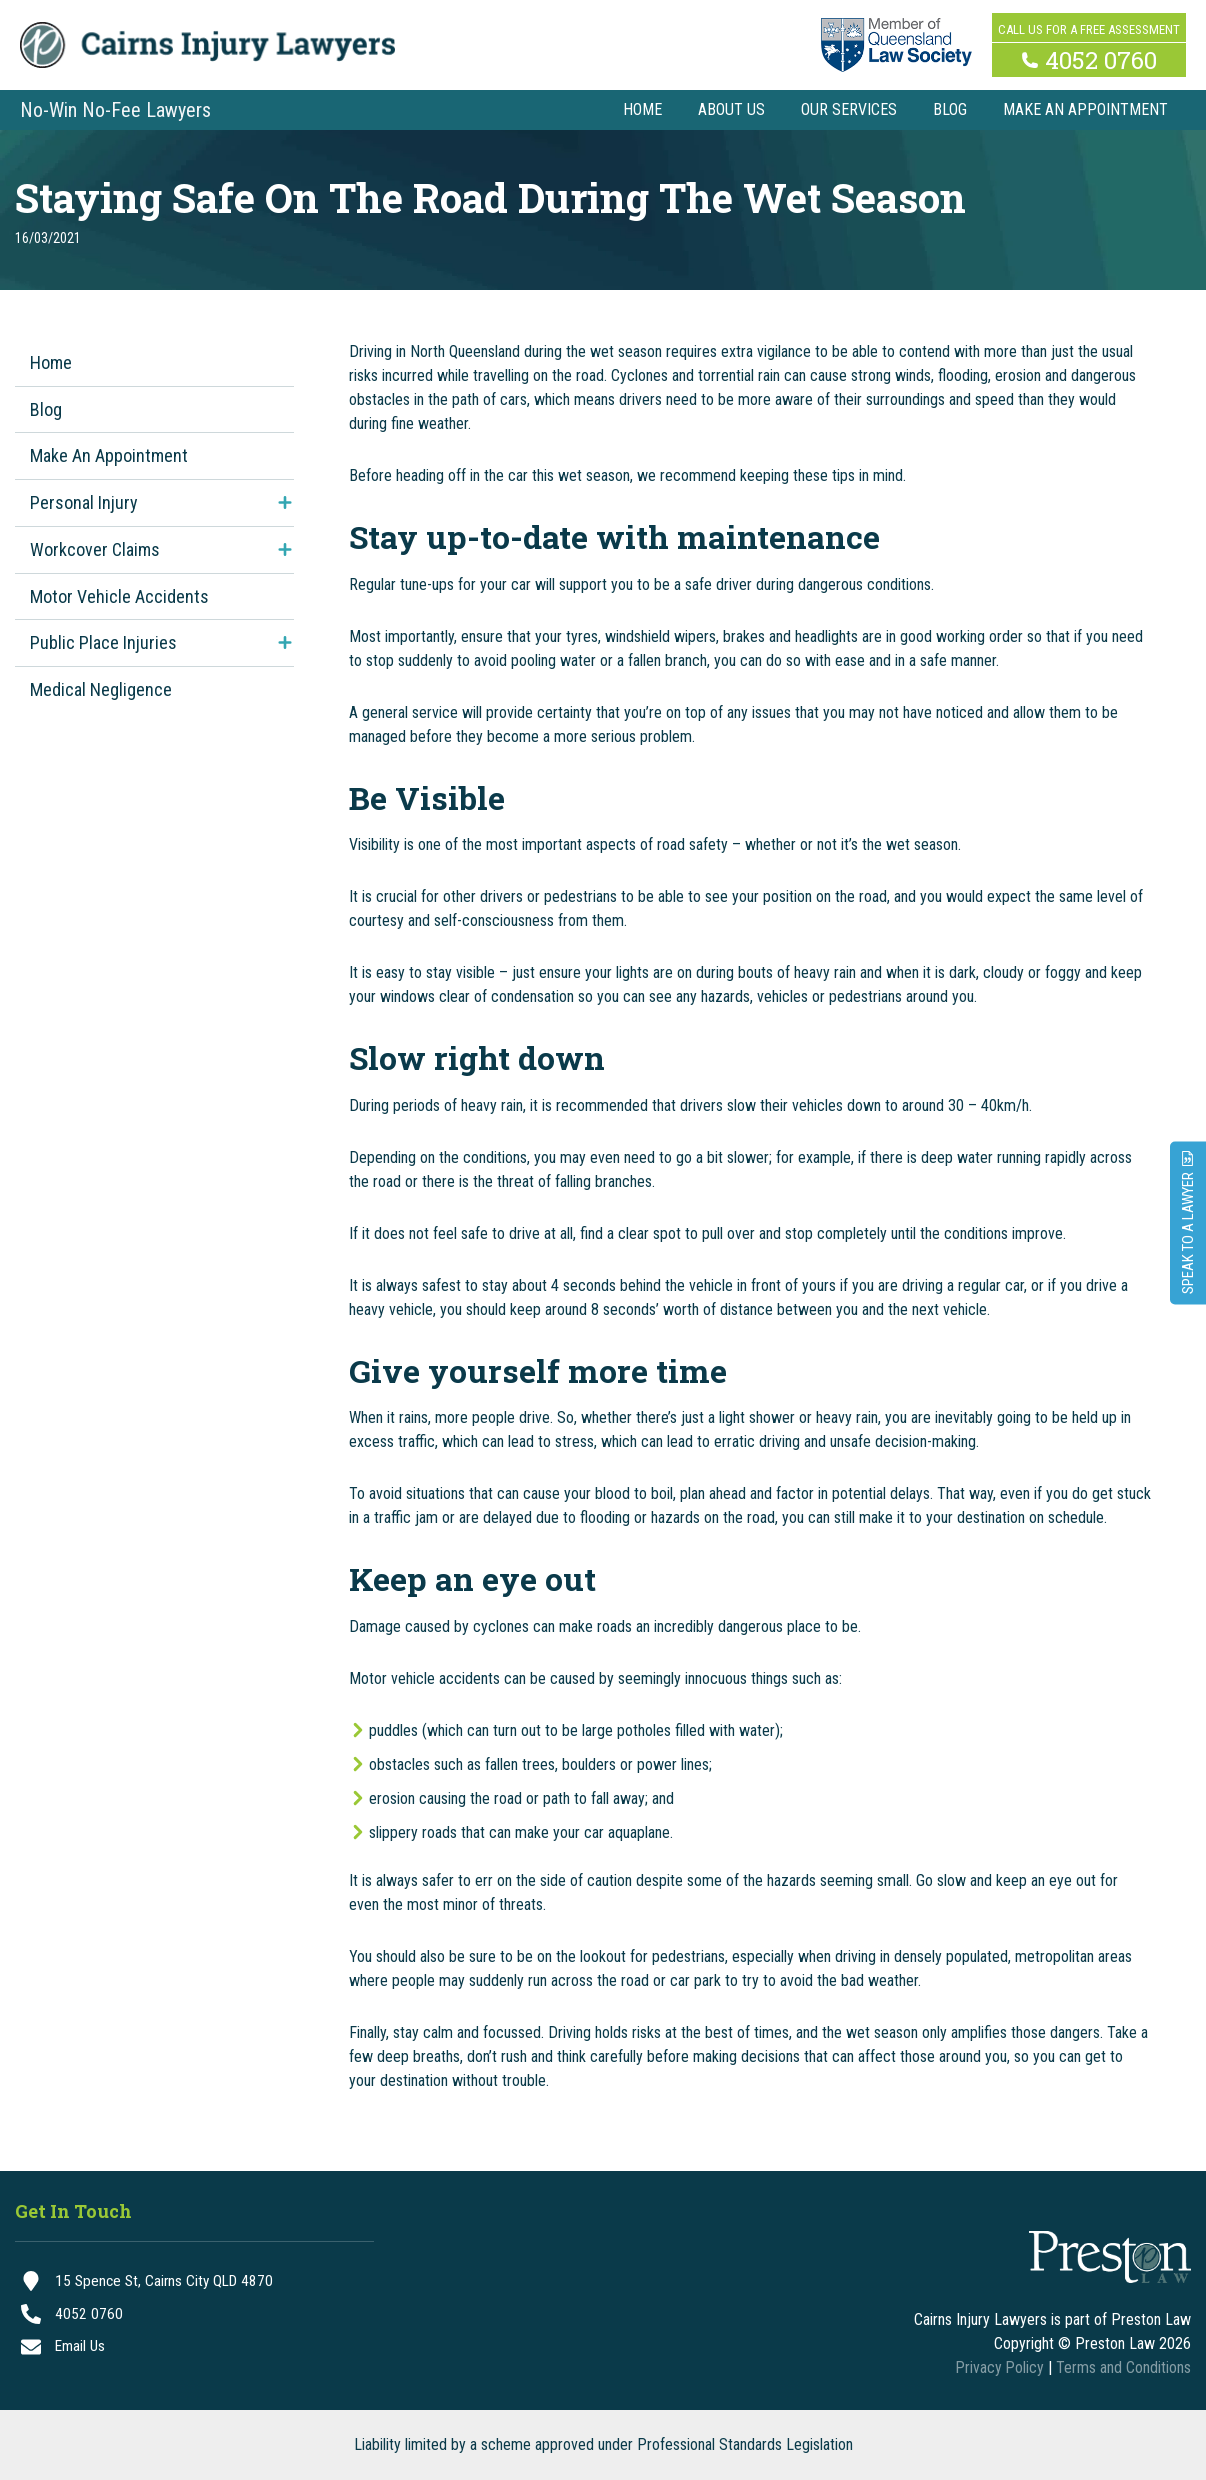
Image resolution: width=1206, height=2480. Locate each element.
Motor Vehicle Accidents (119, 596)
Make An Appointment (109, 455)
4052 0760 (1101, 58)
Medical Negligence (101, 689)
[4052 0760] (194, 2316)
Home (51, 362)
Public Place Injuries (103, 642)
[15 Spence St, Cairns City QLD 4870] (194, 2282)
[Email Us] (194, 2350)
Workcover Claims (95, 549)
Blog (46, 409)
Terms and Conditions (1123, 2367)
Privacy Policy (999, 2367)
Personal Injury (84, 502)
